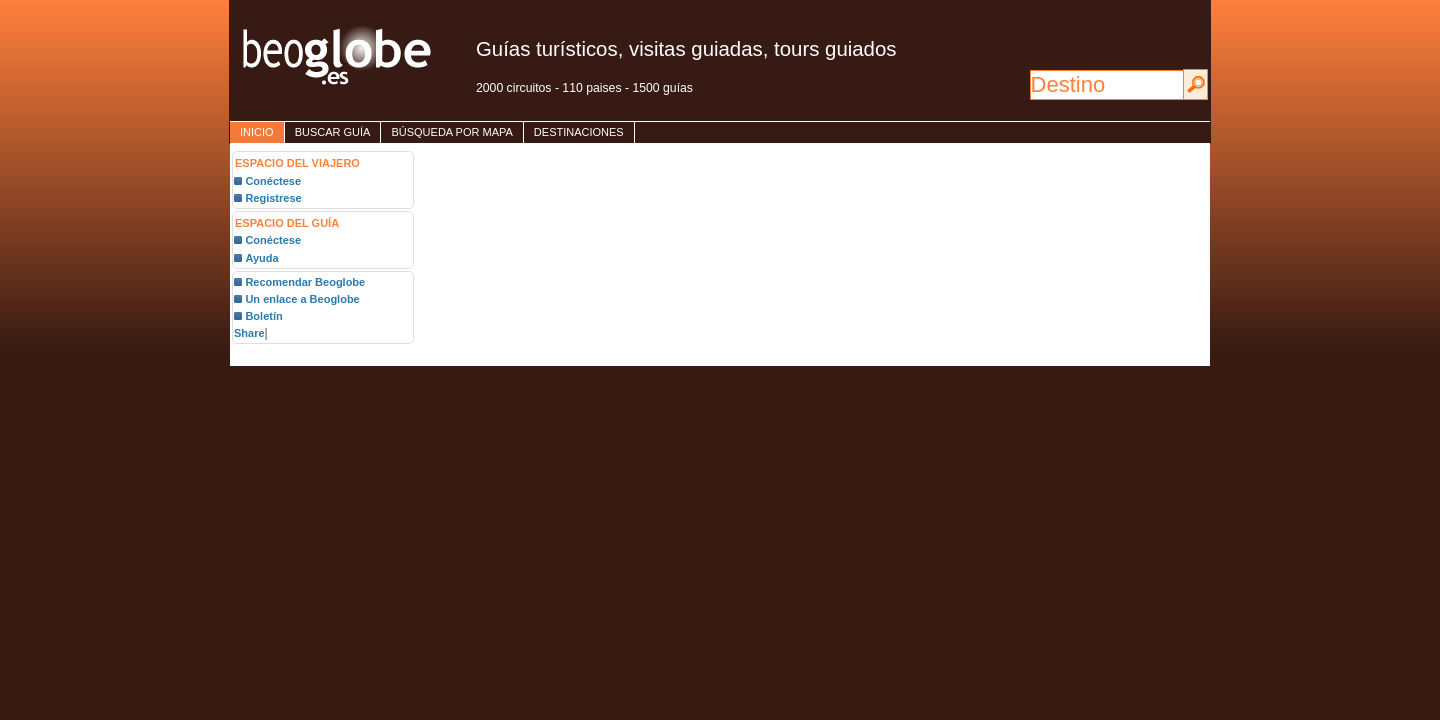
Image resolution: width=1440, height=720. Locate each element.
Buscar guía (333, 132)
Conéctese (273, 181)
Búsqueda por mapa (451, 132)
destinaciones (579, 132)
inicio (257, 132)
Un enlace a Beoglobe (302, 299)
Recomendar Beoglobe (305, 282)
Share (249, 333)
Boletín (263, 316)
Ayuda (261, 258)
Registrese (273, 198)
